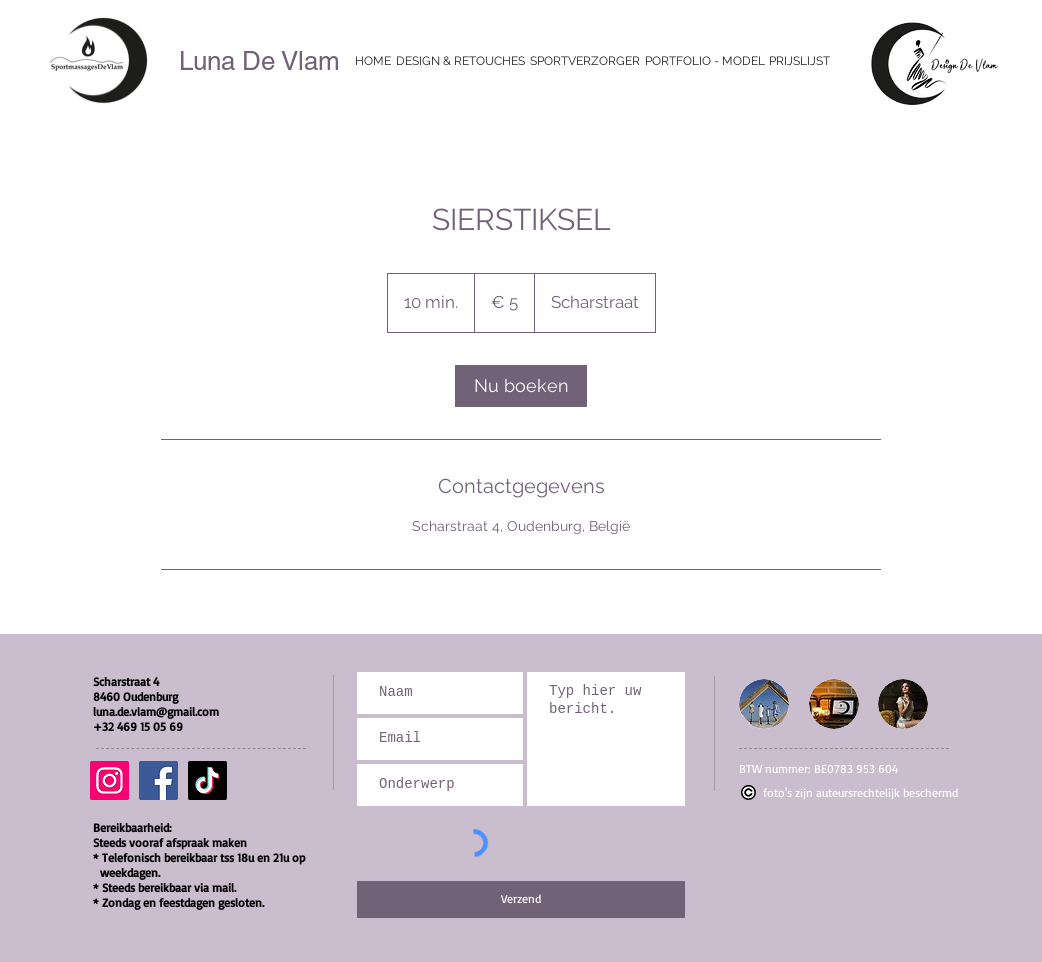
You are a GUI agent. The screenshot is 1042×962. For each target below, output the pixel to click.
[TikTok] (207, 780)
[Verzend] (521, 899)
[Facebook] (158, 780)
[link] (521, 386)
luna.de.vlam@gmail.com (156, 711)
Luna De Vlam (259, 61)
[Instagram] (109, 780)
